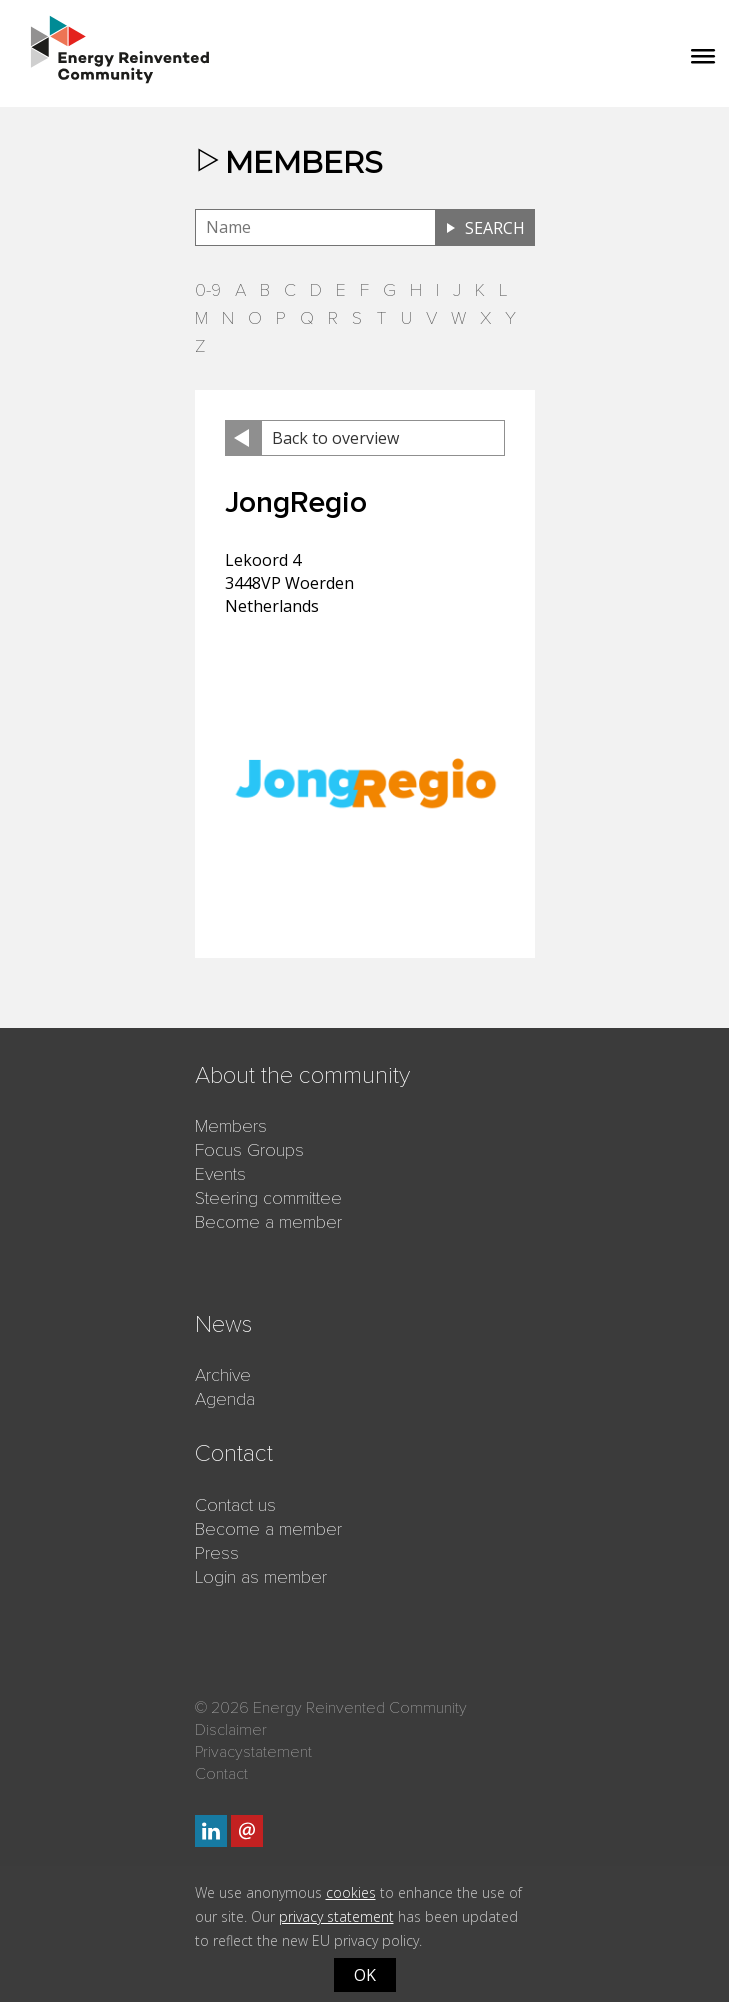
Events (220, 1174)
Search (495, 228)
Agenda (225, 1399)
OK (365, 1975)
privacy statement (336, 1916)
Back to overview (335, 438)
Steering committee (268, 1198)
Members (231, 1126)
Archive (223, 1375)
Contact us (235, 1505)
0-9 (208, 290)
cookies (351, 1892)
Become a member (268, 1222)
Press (217, 1553)
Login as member (261, 1577)
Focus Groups (249, 1150)
